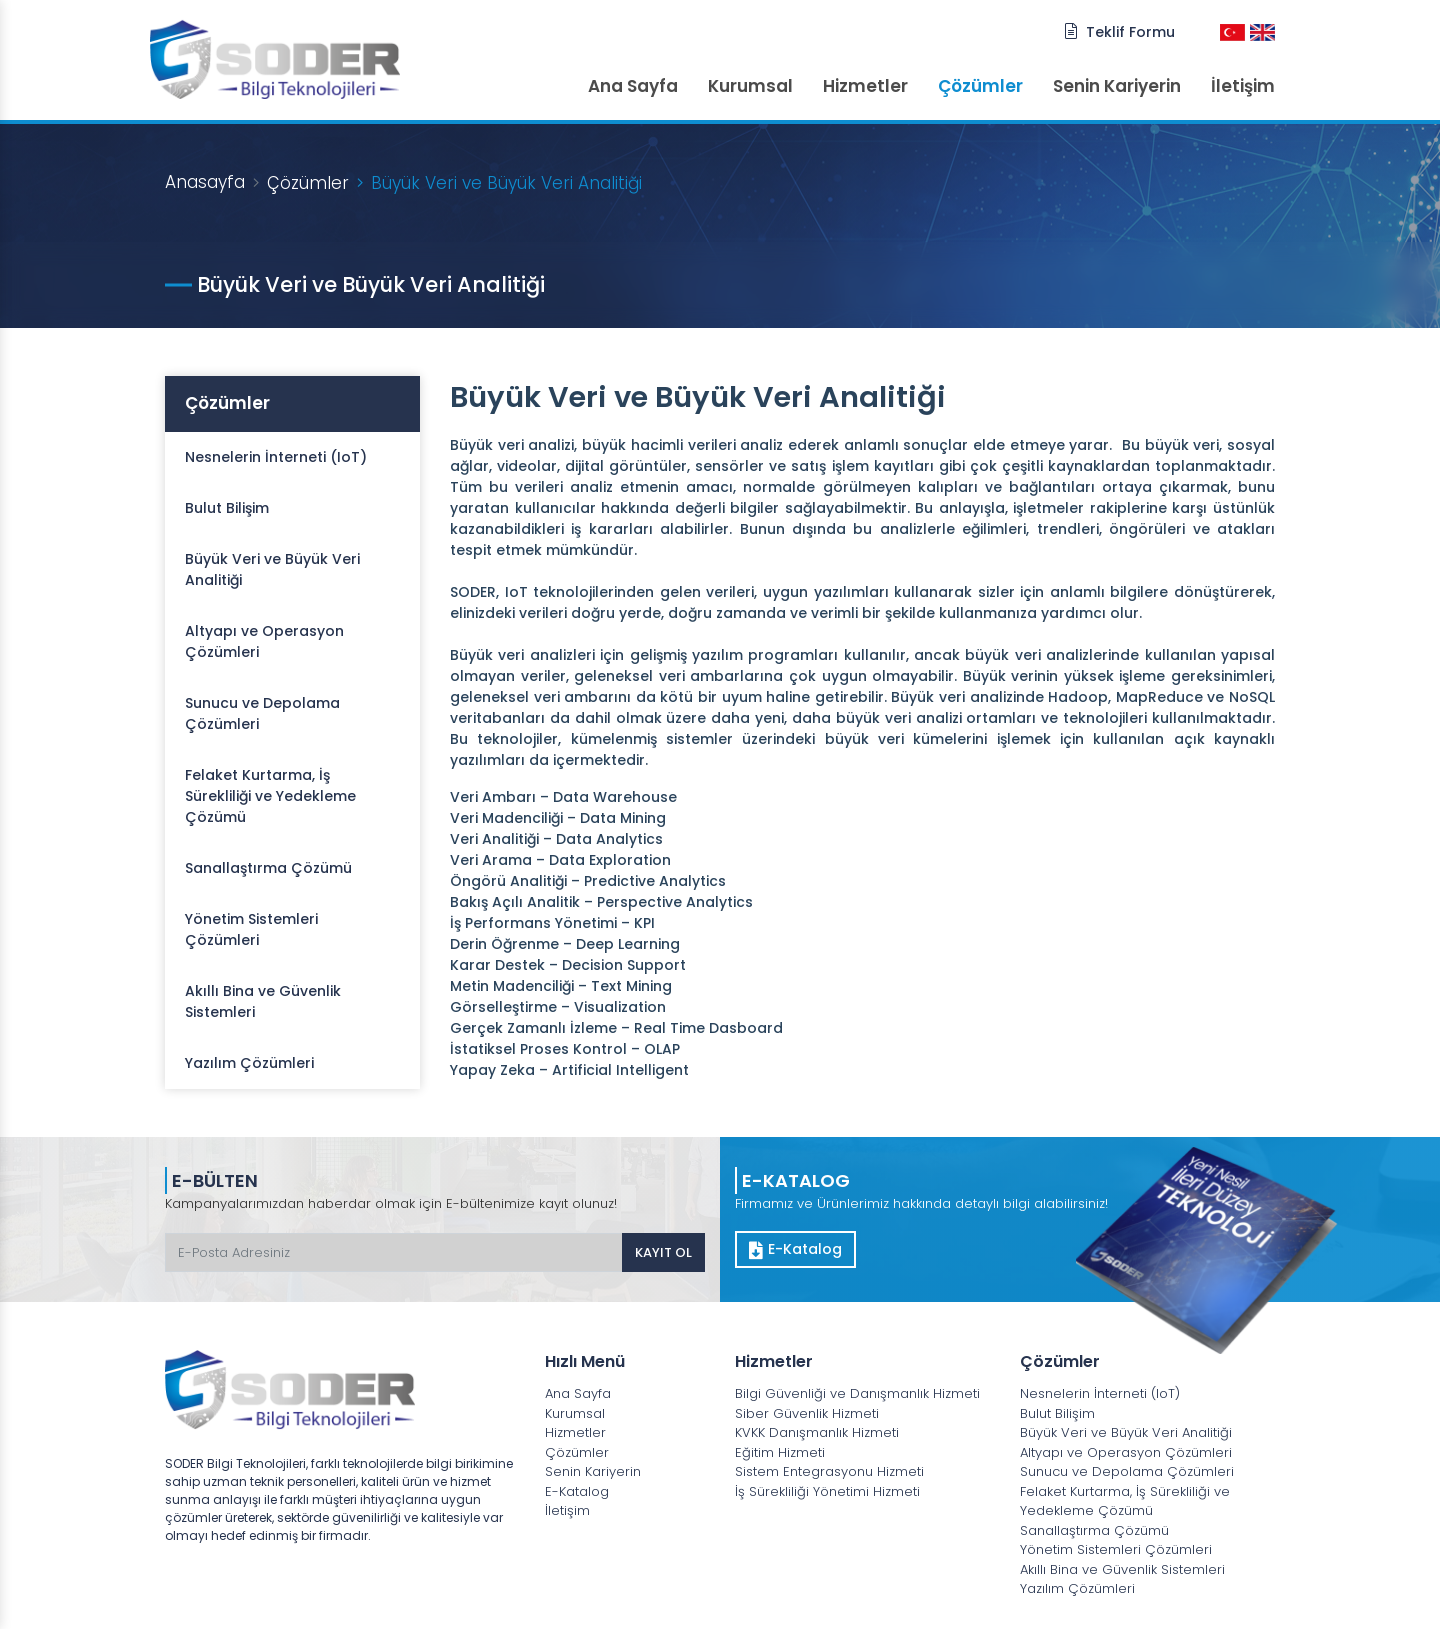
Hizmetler (865, 86)
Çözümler (980, 86)
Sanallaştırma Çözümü (268, 868)
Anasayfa (205, 182)
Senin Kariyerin (1117, 86)
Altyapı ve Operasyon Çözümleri (264, 641)
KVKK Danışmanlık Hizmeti (817, 1432)
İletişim (1243, 86)
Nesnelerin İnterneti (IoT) (276, 457)
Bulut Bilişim (227, 508)
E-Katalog (795, 1249)
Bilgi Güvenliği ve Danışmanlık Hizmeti (857, 1393)
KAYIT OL (663, 1252)
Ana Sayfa (633, 86)
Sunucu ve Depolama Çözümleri (262, 713)
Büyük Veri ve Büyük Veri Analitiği (272, 569)
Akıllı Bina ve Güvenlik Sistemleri (263, 1001)
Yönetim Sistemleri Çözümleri (251, 929)
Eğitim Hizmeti (780, 1452)
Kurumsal (750, 86)
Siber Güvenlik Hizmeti (807, 1413)
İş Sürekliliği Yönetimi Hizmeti (827, 1491)
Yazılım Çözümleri (249, 1063)
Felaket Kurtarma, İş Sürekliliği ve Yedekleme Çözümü (270, 796)
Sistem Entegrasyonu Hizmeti (829, 1471)
